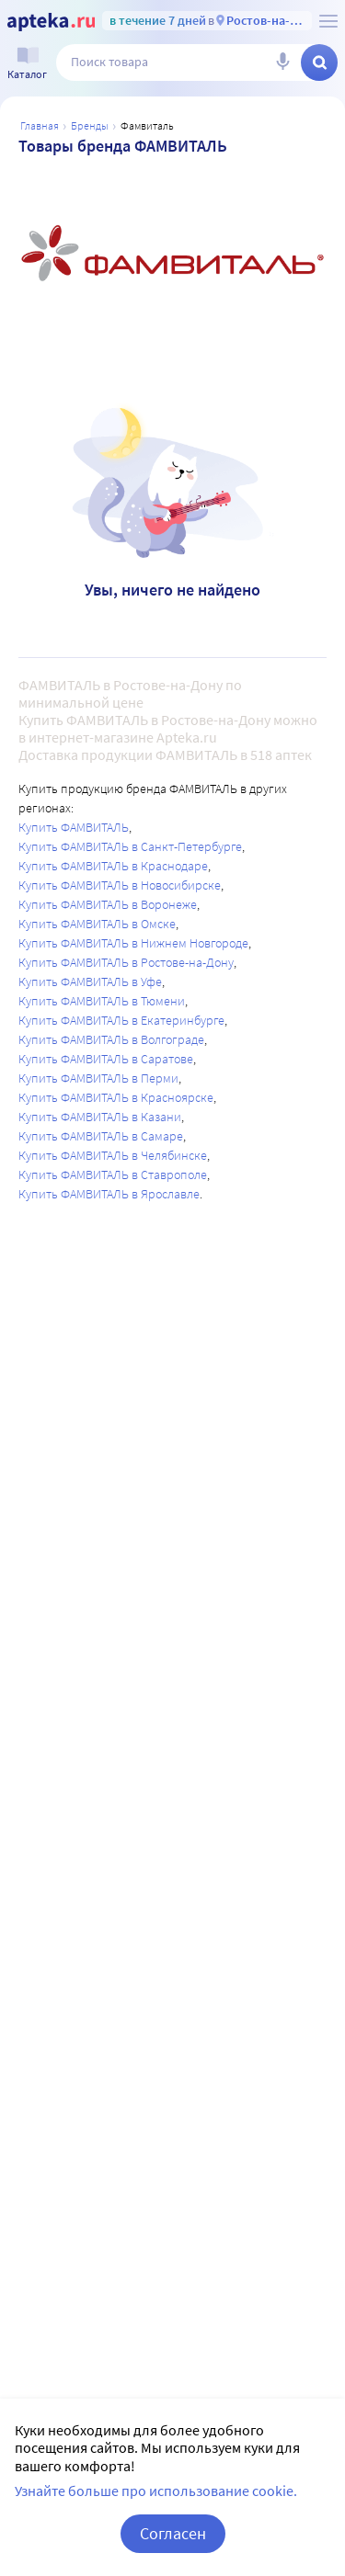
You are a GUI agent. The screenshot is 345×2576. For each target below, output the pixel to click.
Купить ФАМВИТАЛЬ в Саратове (105, 1058)
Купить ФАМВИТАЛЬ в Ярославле (109, 1194)
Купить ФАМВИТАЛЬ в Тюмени (101, 1001)
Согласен (173, 2533)
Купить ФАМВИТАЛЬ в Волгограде (111, 1039)
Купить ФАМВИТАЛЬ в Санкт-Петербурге (130, 846)
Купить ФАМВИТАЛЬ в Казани (99, 1116)
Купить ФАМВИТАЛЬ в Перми (98, 1078)
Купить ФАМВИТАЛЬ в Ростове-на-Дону (126, 962)
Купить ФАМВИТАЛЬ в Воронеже (107, 904)
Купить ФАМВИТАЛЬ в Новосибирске (119, 885)
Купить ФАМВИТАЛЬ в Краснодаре (113, 865)
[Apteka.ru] (51, 22)
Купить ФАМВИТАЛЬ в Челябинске (112, 1155)
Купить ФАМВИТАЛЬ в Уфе (90, 981)
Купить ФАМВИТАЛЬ (73, 827)
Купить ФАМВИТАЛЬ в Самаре (100, 1136)
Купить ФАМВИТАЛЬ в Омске (97, 923)
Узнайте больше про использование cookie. (156, 2490)
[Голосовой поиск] (282, 62)
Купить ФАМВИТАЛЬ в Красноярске (115, 1097)
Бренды (90, 125)
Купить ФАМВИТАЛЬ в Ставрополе (112, 1174)
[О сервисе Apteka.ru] (328, 21)
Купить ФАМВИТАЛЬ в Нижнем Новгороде (133, 943)
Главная (39, 125)
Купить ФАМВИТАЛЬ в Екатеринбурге (121, 1020)
